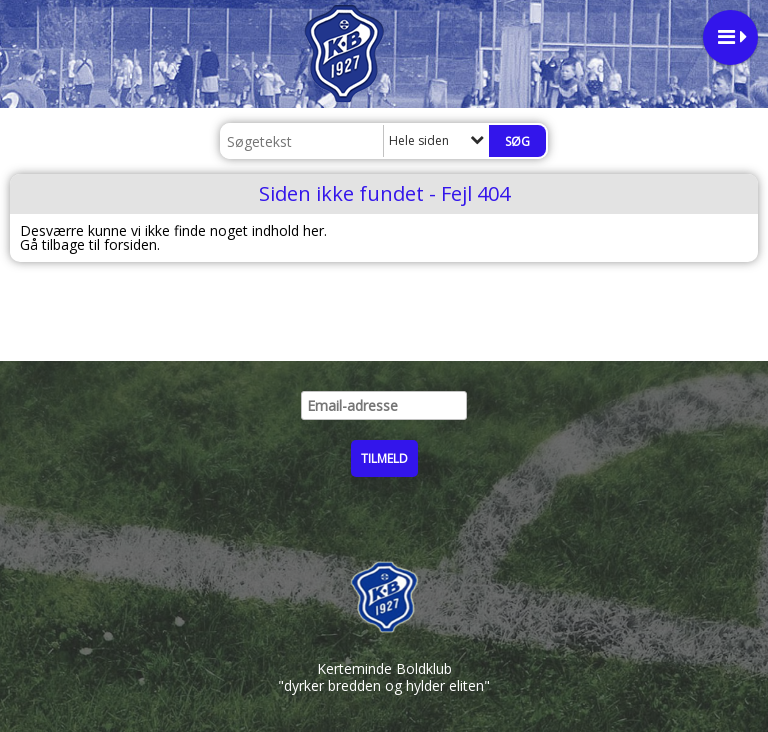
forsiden (130, 244)
